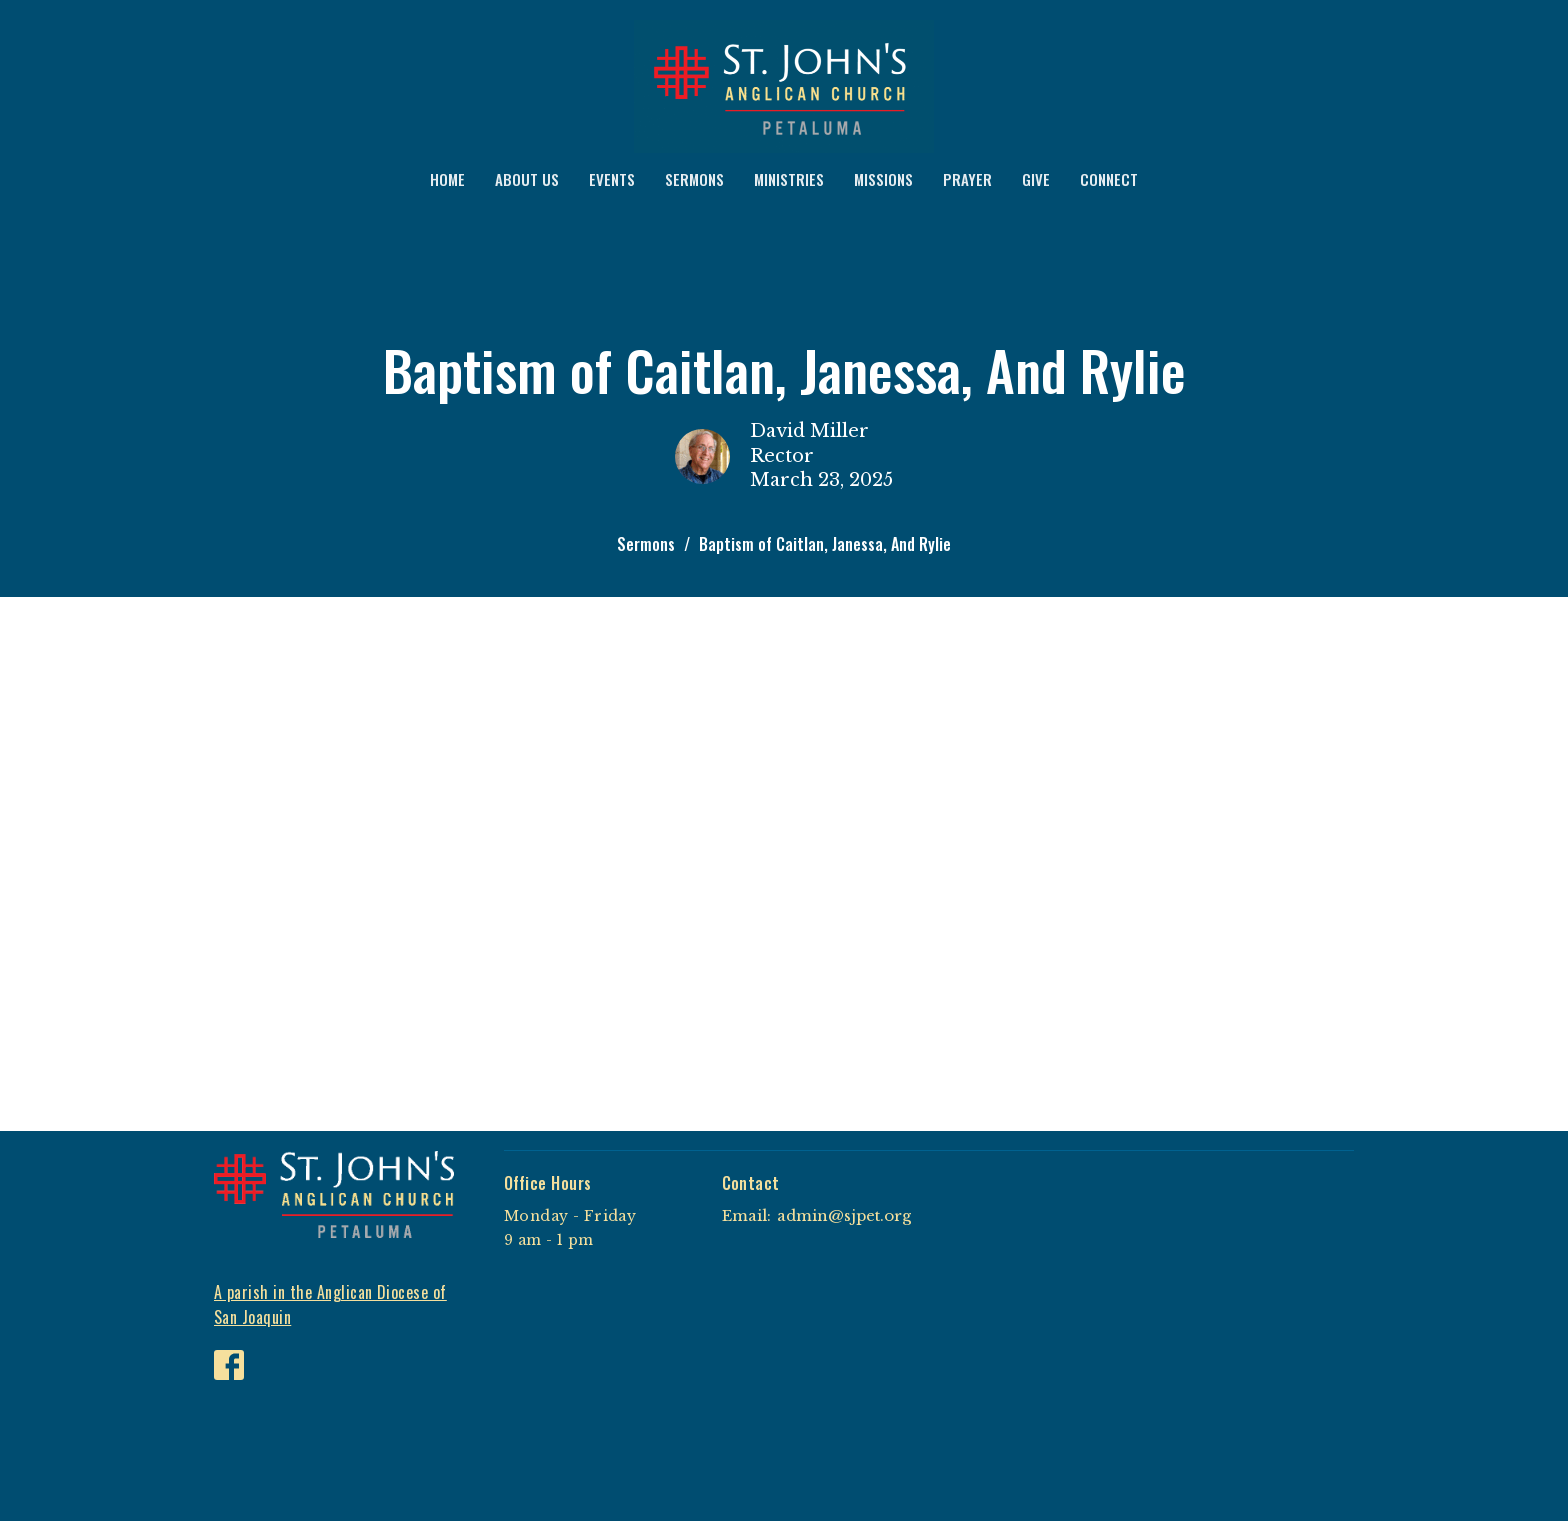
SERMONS (694, 179)
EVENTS (612, 179)
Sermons (646, 544)
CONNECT (1109, 179)
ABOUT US (527, 179)
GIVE (1036, 179)
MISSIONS (883, 179)
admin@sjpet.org (844, 1215)
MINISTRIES (789, 179)
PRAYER (967, 179)
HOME (447, 179)
